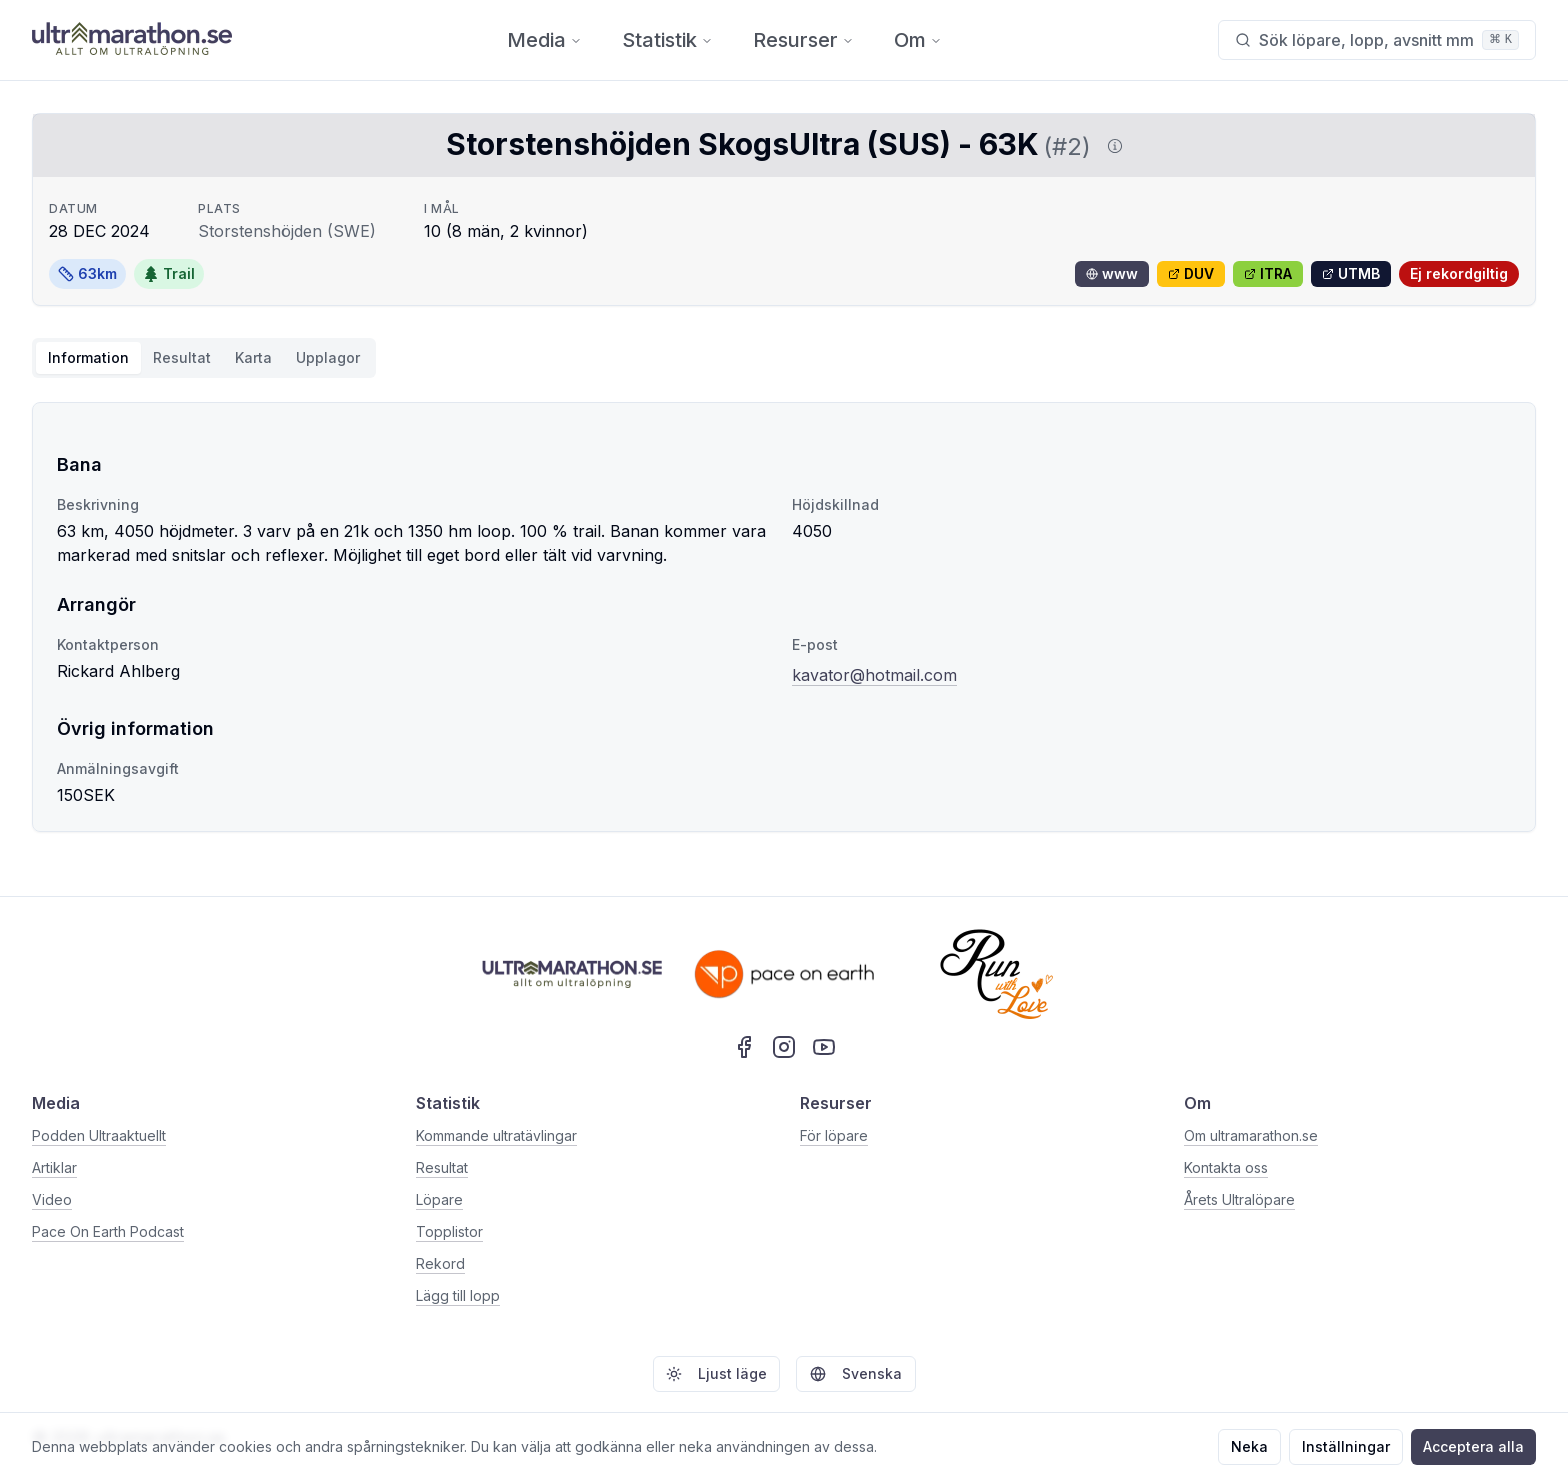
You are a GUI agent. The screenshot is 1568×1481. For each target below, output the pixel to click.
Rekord (440, 1263)
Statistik (667, 40)
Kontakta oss (1226, 1167)
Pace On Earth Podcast (108, 1231)
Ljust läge (716, 1373)
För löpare (834, 1135)
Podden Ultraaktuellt (99, 1135)
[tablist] (204, 358)
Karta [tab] (253, 357)
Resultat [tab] (182, 357)
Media (544, 40)
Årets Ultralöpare (1239, 1199)
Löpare (439, 1199)
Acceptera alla (1473, 1446)
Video (52, 1199)
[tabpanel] (784, 617)
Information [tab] (88, 357)
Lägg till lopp (458, 1295)
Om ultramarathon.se (1251, 1135)
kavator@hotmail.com (874, 675)
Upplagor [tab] (328, 357)
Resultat (442, 1167)
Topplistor (449, 1231)
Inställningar (1346, 1446)
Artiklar (54, 1167)
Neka (1249, 1446)
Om (918, 40)
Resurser (803, 40)
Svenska (856, 1373)
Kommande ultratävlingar (496, 1135)
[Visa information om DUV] (1111, 146)
